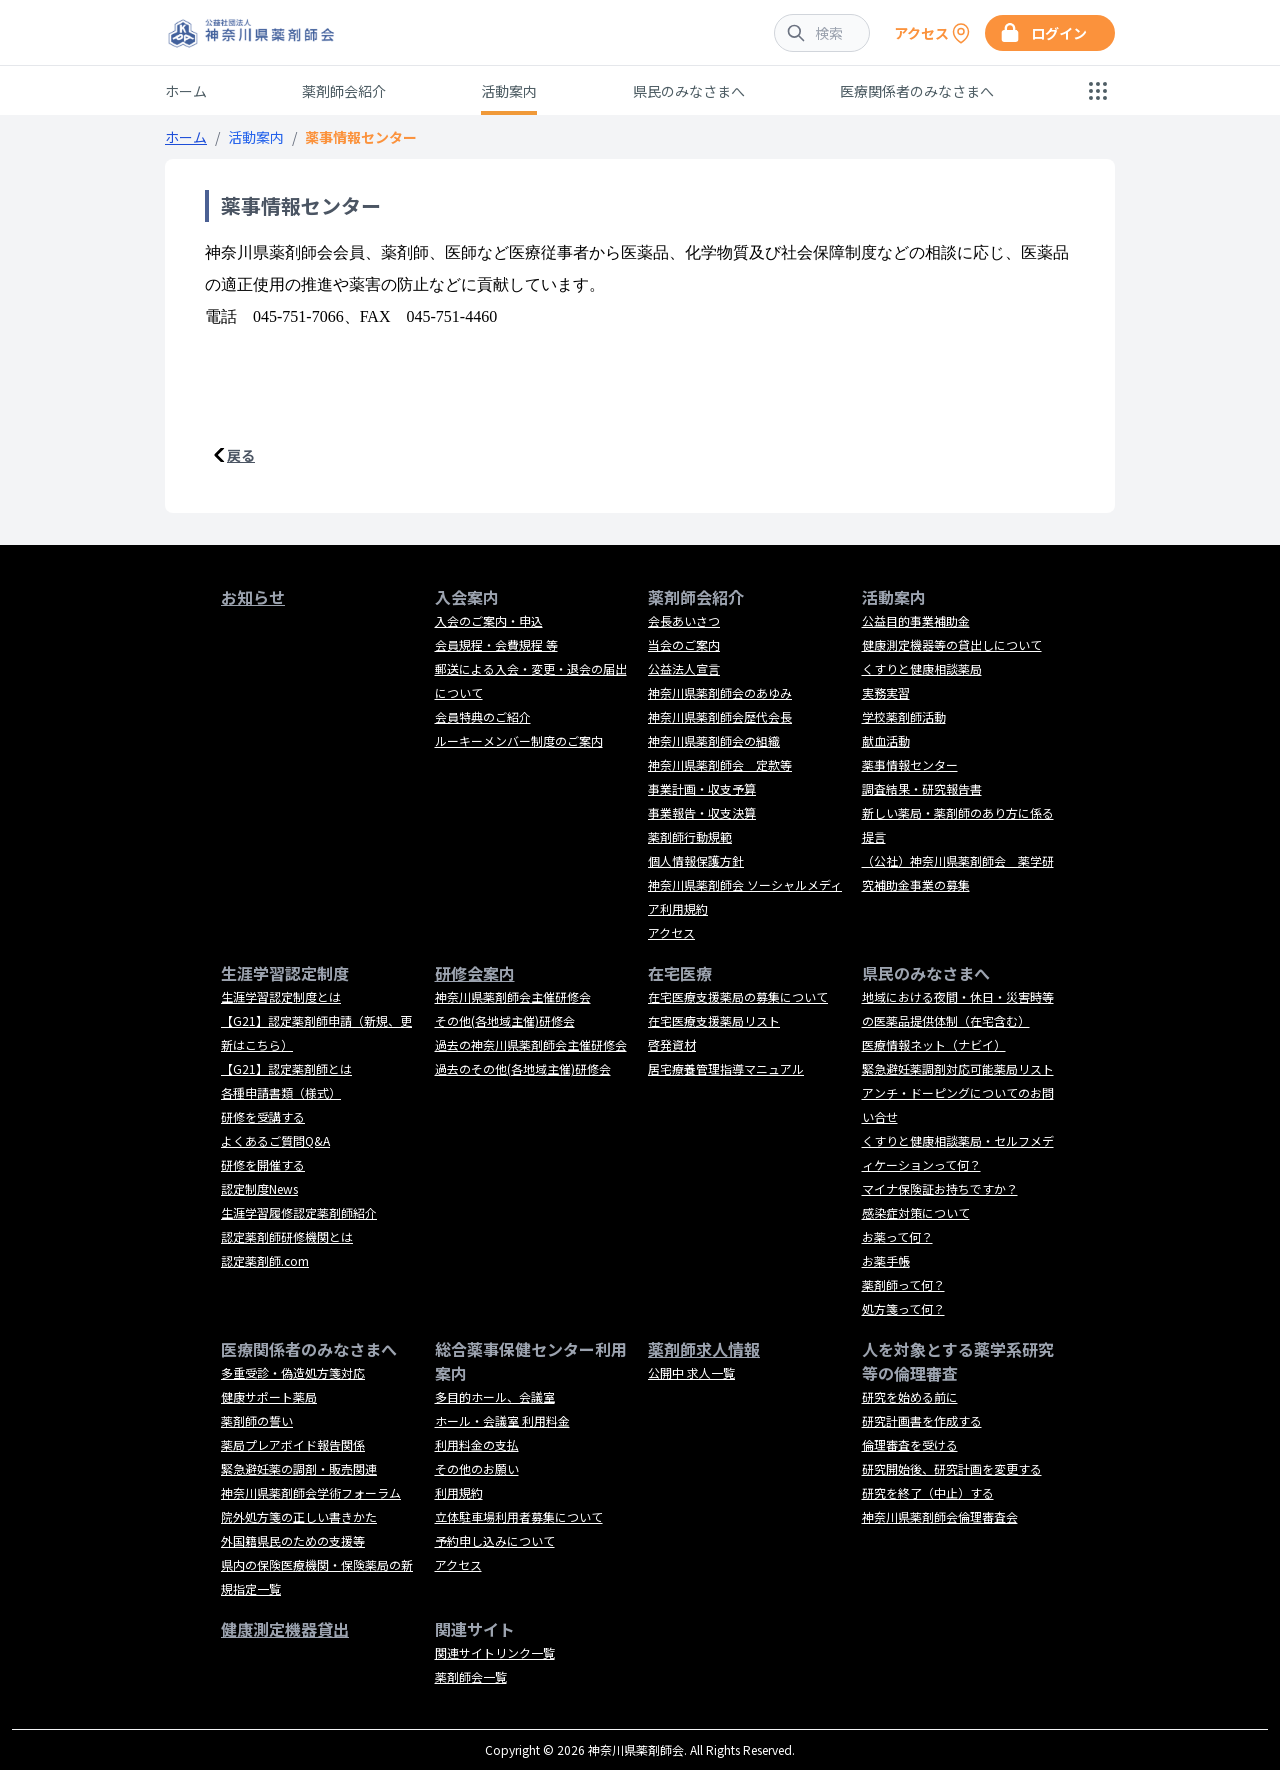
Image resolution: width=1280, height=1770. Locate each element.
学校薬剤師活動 (904, 716)
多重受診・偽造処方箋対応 (293, 1372)
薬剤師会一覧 (471, 1676)
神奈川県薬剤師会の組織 (714, 740)
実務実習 (886, 692)
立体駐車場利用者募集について (519, 1516)
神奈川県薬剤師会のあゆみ (720, 692)
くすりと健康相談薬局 (922, 668)
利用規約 (459, 1492)
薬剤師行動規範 (690, 836)
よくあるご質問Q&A (275, 1140)
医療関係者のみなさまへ (917, 91)
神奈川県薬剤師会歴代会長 (720, 716)
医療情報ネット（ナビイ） (934, 1044)
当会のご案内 (684, 644)
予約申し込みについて (495, 1540)
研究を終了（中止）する (928, 1492)
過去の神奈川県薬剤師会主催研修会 (531, 1044)
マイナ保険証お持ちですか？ (940, 1188)
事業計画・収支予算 (702, 788)
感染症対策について (916, 1212)
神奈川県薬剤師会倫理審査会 (940, 1516)
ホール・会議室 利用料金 (502, 1420)
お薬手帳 (886, 1260)
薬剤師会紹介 (344, 91)
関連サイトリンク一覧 (495, 1652)
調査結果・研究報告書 (922, 788)
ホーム (186, 91)
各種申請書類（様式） (281, 1092)
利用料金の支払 (477, 1444)
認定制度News (259, 1188)
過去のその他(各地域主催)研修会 (523, 1068)
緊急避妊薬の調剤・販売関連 (299, 1468)
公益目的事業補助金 (916, 620)
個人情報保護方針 (696, 860)
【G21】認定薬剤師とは (286, 1068)
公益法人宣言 (684, 668)
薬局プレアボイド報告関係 (293, 1444)
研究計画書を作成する (922, 1420)
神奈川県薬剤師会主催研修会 (513, 996)
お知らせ (253, 597)
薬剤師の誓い (257, 1420)
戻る (241, 455)
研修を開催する (263, 1164)
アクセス (671, 932)
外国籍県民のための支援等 (293, 1540)
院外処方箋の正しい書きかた (299, 1516)
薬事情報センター (910, 764)
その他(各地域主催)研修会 (505, 1020)
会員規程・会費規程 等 (496, 644)
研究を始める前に (910, 1396)
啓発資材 (672, 1044)
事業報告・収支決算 (702, 812)
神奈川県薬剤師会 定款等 (720, 764)
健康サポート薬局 (269, 1396)
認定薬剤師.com (265, 1260)
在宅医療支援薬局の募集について (738, 996)
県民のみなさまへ (689, 91)
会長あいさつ (684, 620)
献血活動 (886, 740)
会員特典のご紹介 (483, 716)
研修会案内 (475, 973)
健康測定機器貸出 (285, 1629)
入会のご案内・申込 (489, 620)
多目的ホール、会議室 (495, 1396)
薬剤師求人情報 (704, 1349)
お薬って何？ (897, 1236)
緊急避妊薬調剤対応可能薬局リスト (958, 1068)
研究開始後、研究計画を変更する (952, 1468)
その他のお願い (477, 1468)
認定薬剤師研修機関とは (287, 1236)
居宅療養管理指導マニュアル (726, 1068)
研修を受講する (263, 1116)
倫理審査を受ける (910, 1444)
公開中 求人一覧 (691, 1372)
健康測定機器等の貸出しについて (952, 644)
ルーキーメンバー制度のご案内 (519, 740)
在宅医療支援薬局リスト (714, 1020)
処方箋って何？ (903, 1308)
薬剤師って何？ (903, 1284)
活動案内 (509, 91)
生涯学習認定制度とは (281, 996)
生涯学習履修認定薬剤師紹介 (299, 1212)
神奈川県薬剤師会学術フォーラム (311, 1492)
